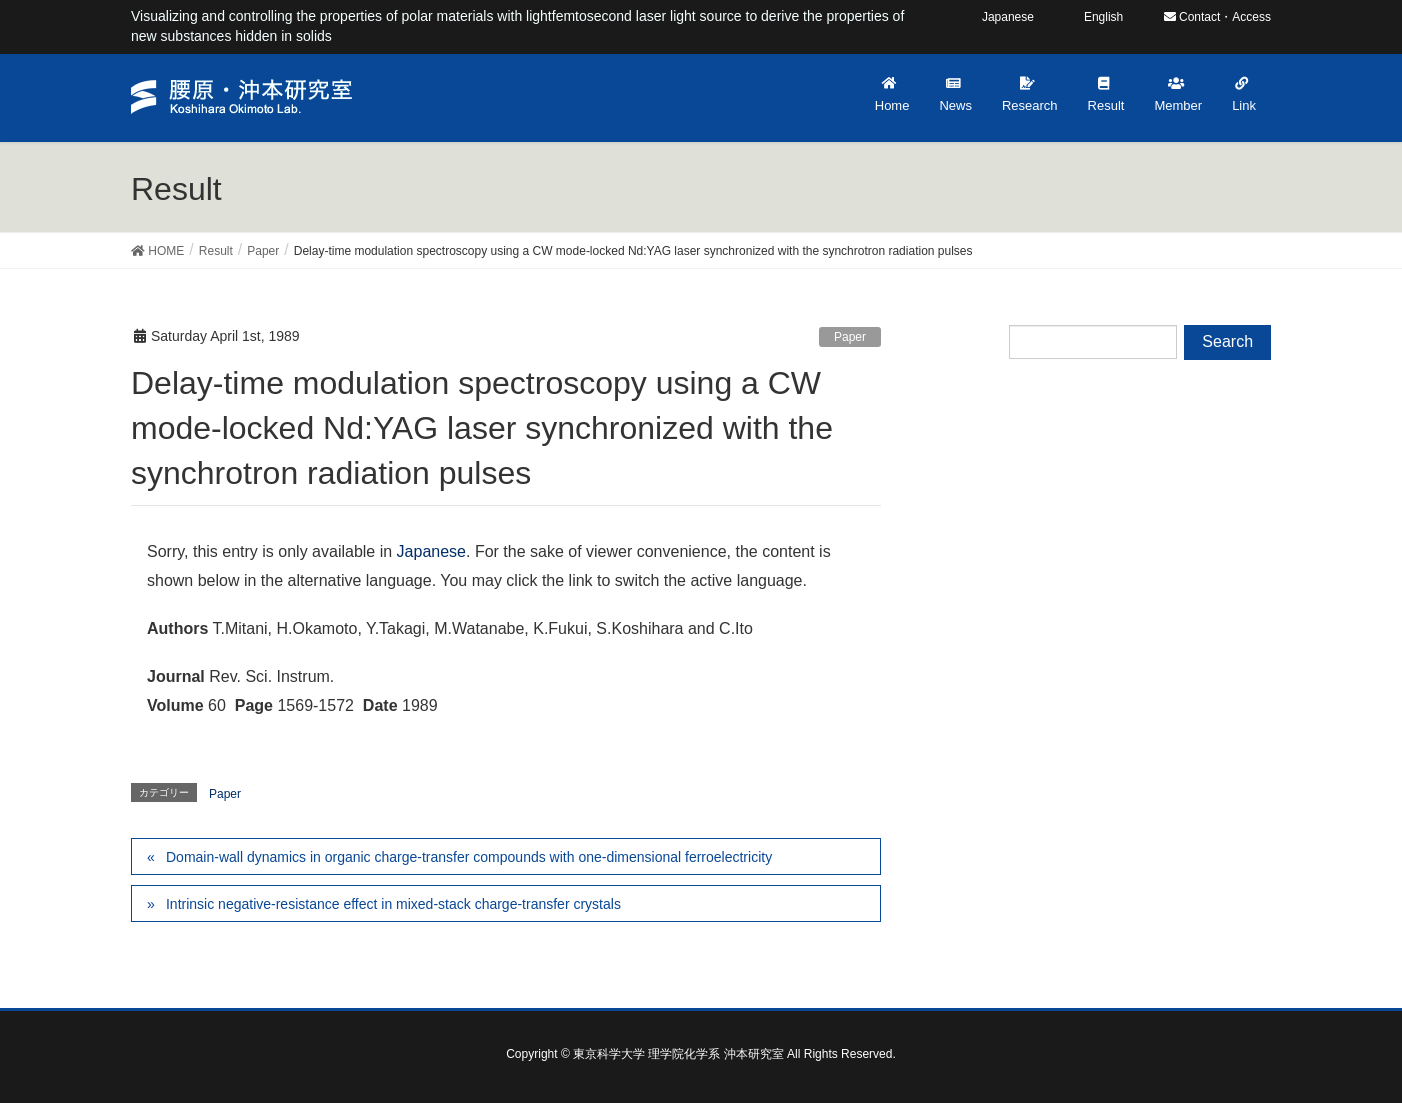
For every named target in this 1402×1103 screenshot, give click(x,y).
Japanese (431, 551)
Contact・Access (1217, 17)
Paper (850, 337)
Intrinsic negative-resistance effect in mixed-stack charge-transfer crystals (393, 904)
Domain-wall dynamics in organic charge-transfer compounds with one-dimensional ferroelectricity (469, 857)
